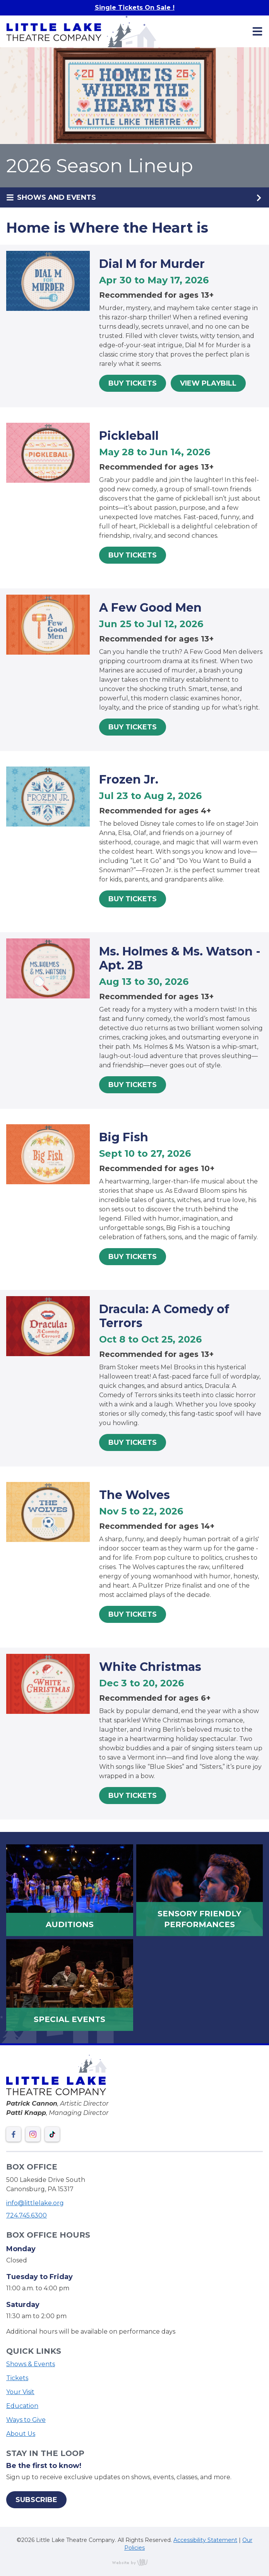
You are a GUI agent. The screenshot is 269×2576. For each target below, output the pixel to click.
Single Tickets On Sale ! (135, 7)
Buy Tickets (132, 383)
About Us (20, 2433)
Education (22, 2406)
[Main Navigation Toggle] (257, 31)
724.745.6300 (26, 2215)
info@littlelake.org (35, 2203)
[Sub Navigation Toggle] (134, 197)
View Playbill (208, 383)
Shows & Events (30, 2364)
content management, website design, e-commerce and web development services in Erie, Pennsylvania (134, 2562)
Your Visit (20, 2392)
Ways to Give (26, 2419)
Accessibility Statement (205, 2540)
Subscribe (36, 2499)
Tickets (17, 2378)
